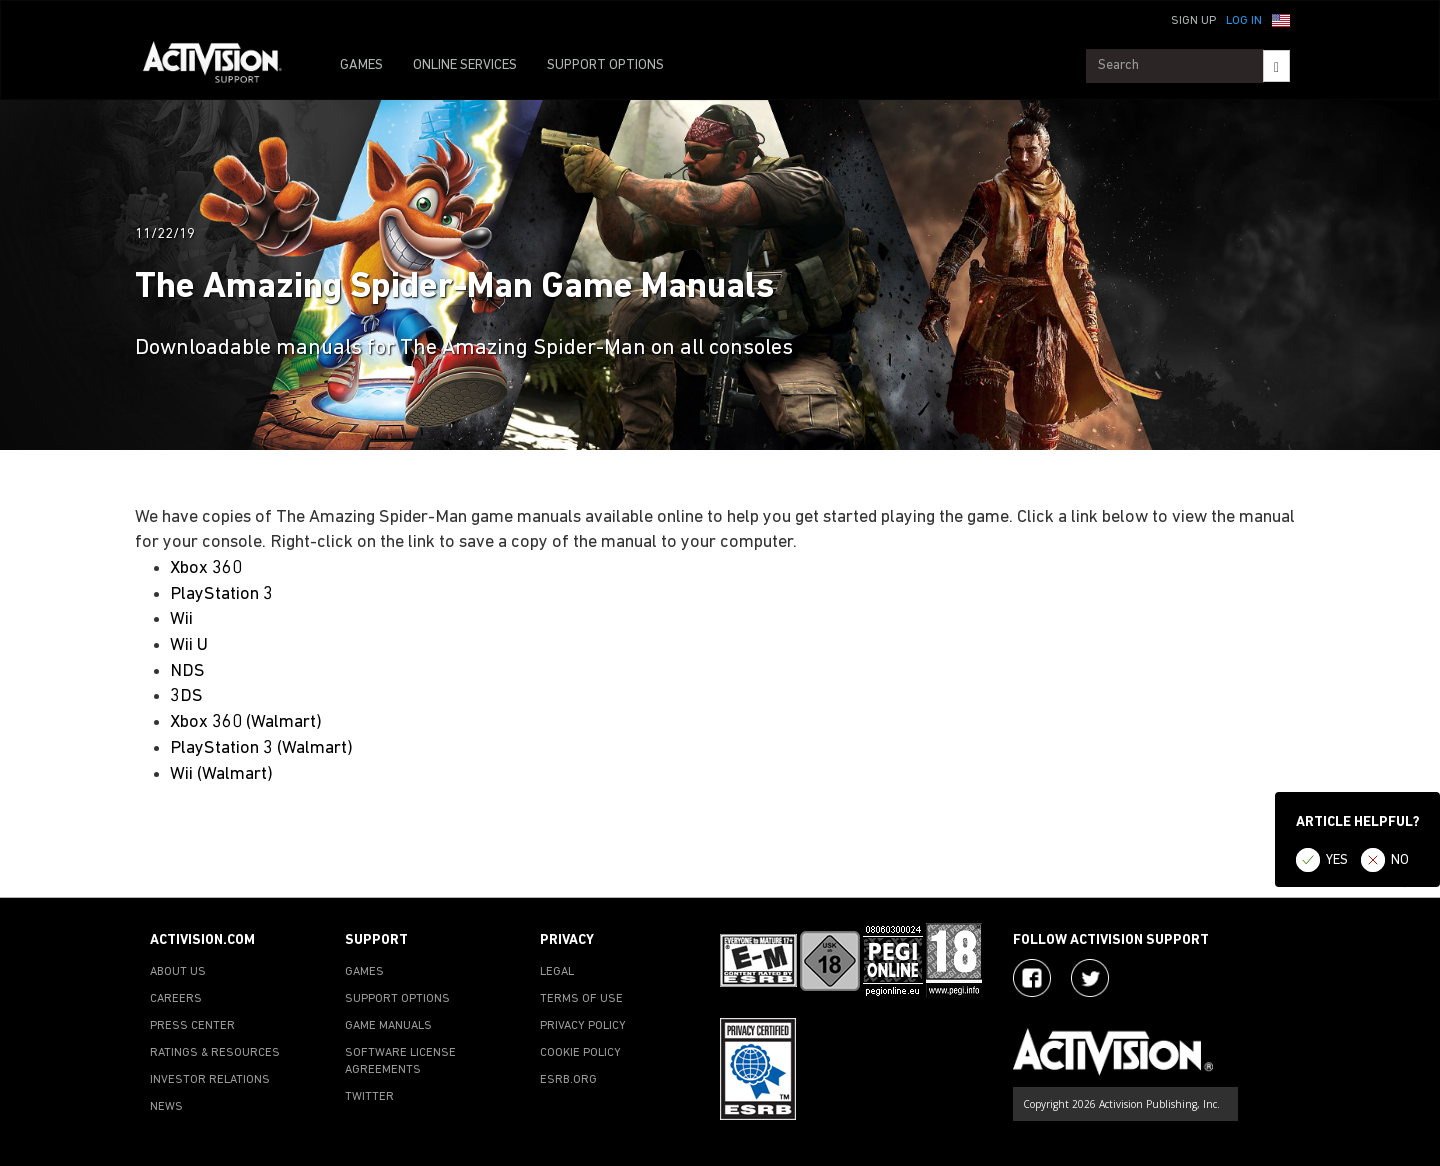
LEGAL (557, 972)
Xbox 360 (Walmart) (246, 722)
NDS (187, 671)
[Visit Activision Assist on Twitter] (1090, 978)
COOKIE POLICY (580, 1053)
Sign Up (1193, 21)
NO (1400, 860)
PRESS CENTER (192, 1026)
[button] (1281, 19)
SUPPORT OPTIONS (605, 65)
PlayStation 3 (221, 594)
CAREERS (176, 999)
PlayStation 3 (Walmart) (261, 748)
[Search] (1276, 66)
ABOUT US (178, 972)
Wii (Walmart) (221, 774)
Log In (1244, 21)
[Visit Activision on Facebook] (1032, 978)
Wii (181, 619)
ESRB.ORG (568, 1080)
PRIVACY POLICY (583, 1026)
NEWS (166, 1107)
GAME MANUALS (388, 1026)
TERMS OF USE (581, 999)
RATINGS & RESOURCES (215, 1053)
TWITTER (369, 1097)
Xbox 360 (206, 568)
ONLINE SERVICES (465, 65)
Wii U (189, 645)
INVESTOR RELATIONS (210, 1080)
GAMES (361, 65)
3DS (186, 696)
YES (1337, 860)
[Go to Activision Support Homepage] (222, 66)
